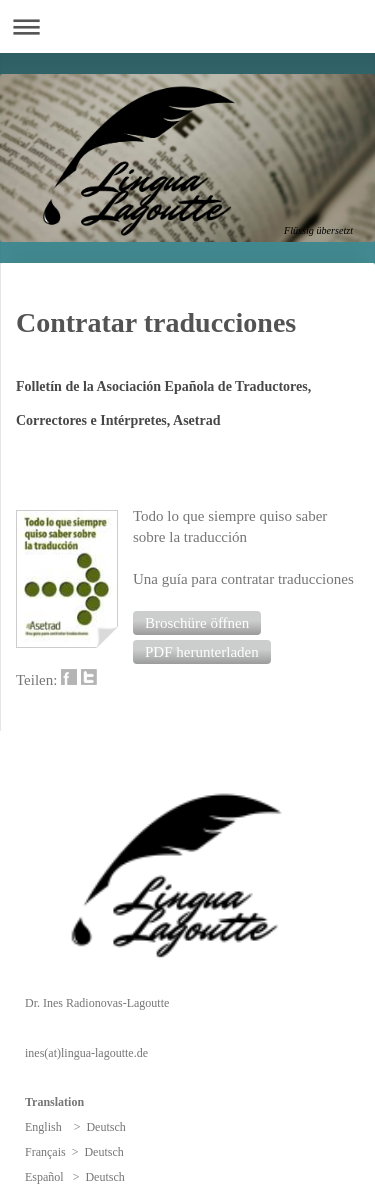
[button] (197, 623)
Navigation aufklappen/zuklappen (187, 26)
